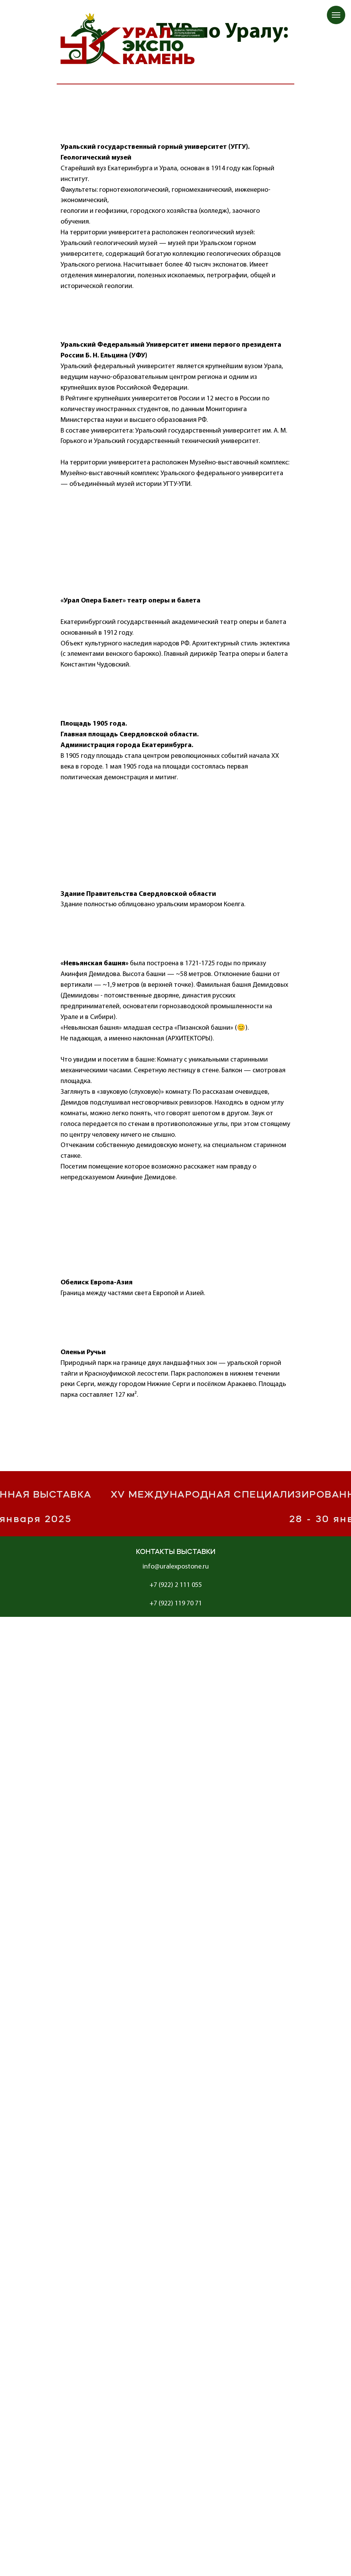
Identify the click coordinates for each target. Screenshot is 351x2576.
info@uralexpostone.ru (176, 1566)
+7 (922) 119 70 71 (175, 1603)
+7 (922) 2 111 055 (175, 1585)
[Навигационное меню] (336, 15)
